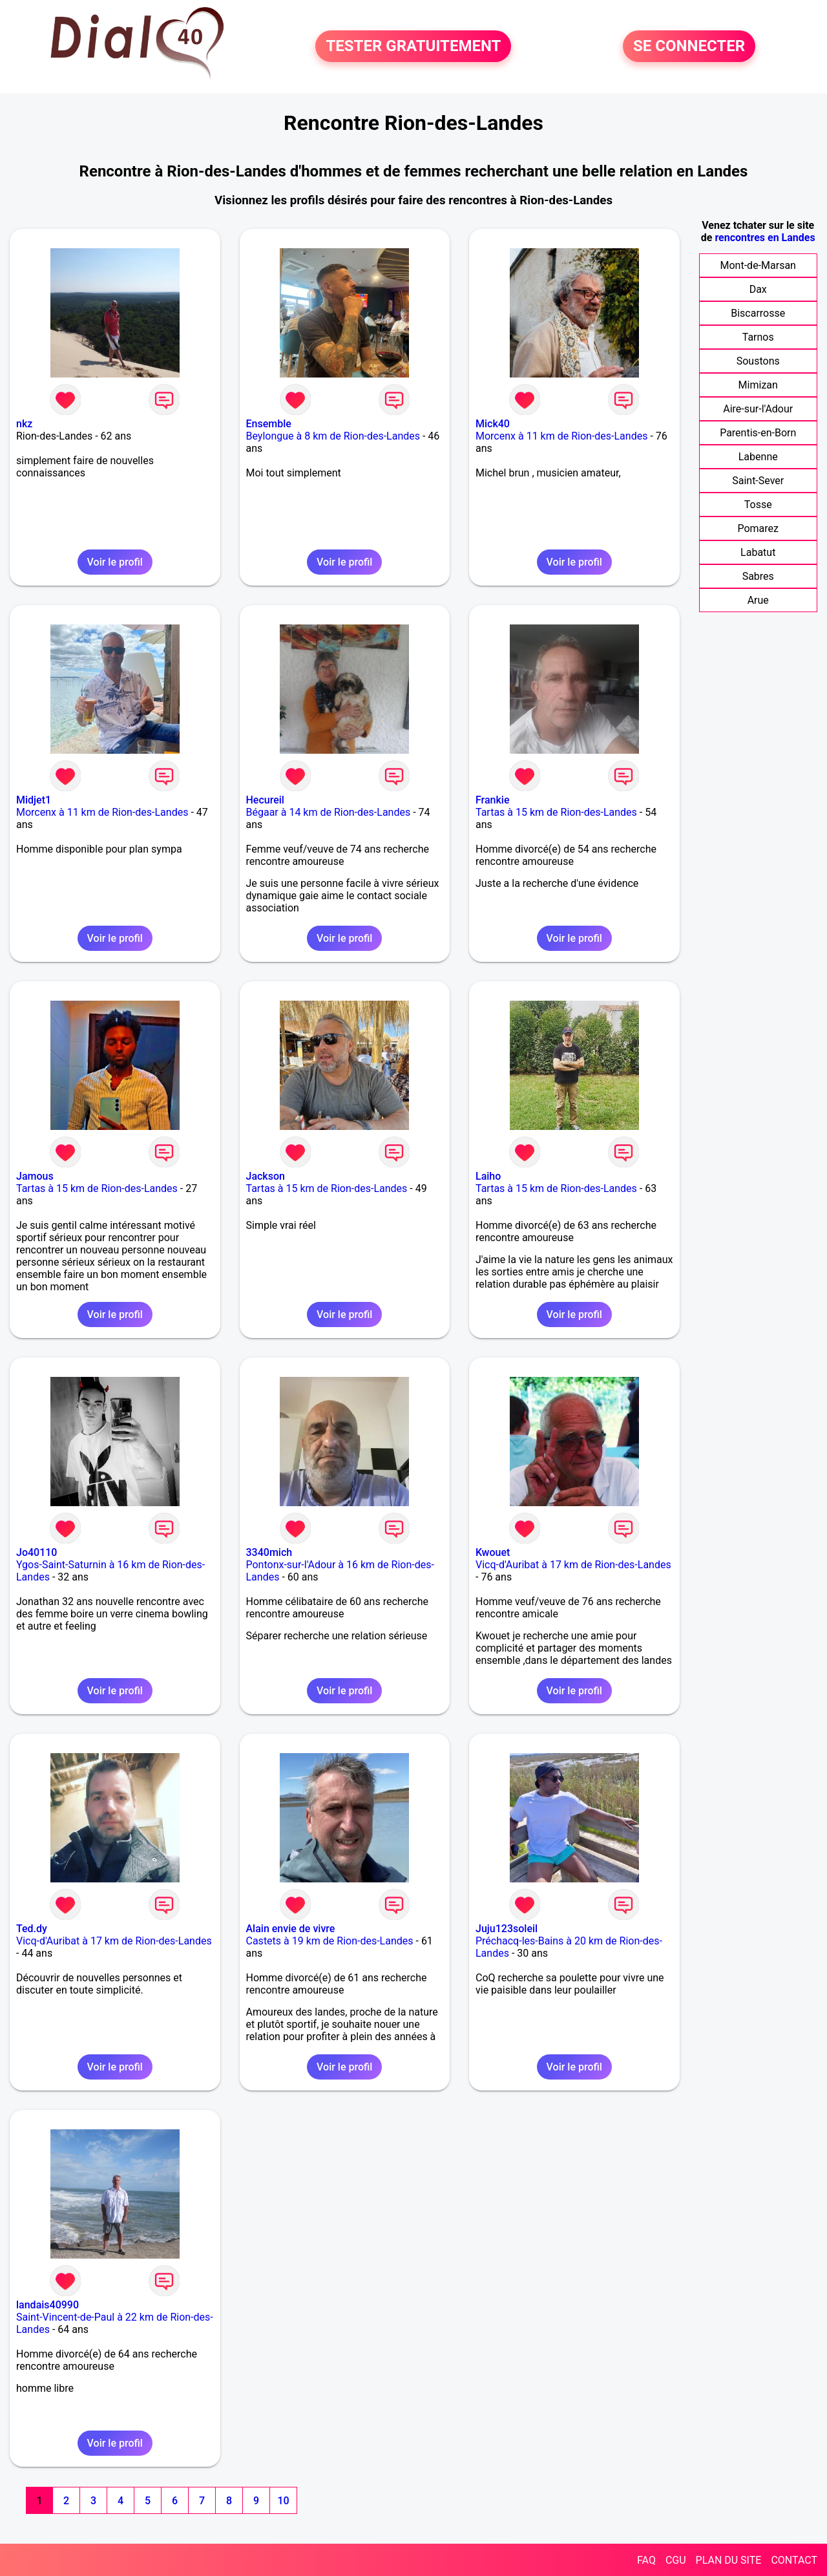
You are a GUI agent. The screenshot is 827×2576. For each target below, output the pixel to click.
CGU (675, 2560)
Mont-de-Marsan (758, 265)
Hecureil (265, 800)
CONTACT (794, 2560)
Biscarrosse (758, 313)
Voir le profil (115, 562)
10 (283, 2501)
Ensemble (268, 424)
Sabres (758, 576)
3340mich (269, 1552)
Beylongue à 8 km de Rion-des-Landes (333, 436)
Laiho (488, 1176)
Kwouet (493, 1552)
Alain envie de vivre (290, 1928)
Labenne (758, 457)
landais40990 (47, 2305)
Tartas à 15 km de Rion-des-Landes (556, 812)
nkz (24, 424)
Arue (758, 600)
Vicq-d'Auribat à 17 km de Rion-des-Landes (573, 1565)
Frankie (493, 800)
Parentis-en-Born (758, 433)
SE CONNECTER (689, 46)
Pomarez (758, 528)
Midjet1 (33, 800)
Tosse (758, 504)
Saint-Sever (758, 480)
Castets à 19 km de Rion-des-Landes (330, 1941)
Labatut (757, 552)
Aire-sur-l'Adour (758, 409)
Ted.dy (31, 1928)
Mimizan (758, 385)
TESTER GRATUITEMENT (413, 46)
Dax (758, 289)
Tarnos (758, 337)
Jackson (265, 1176)
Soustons (758, 361)
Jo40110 (36, 1552)
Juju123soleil (507, 1928)
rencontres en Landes (765, 237)
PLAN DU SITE (729, 2560)
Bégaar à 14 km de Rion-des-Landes (328, 812)
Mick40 (493, 424)
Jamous (35, 1176)
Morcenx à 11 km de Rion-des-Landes (561, 436)
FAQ (646, 2560)
